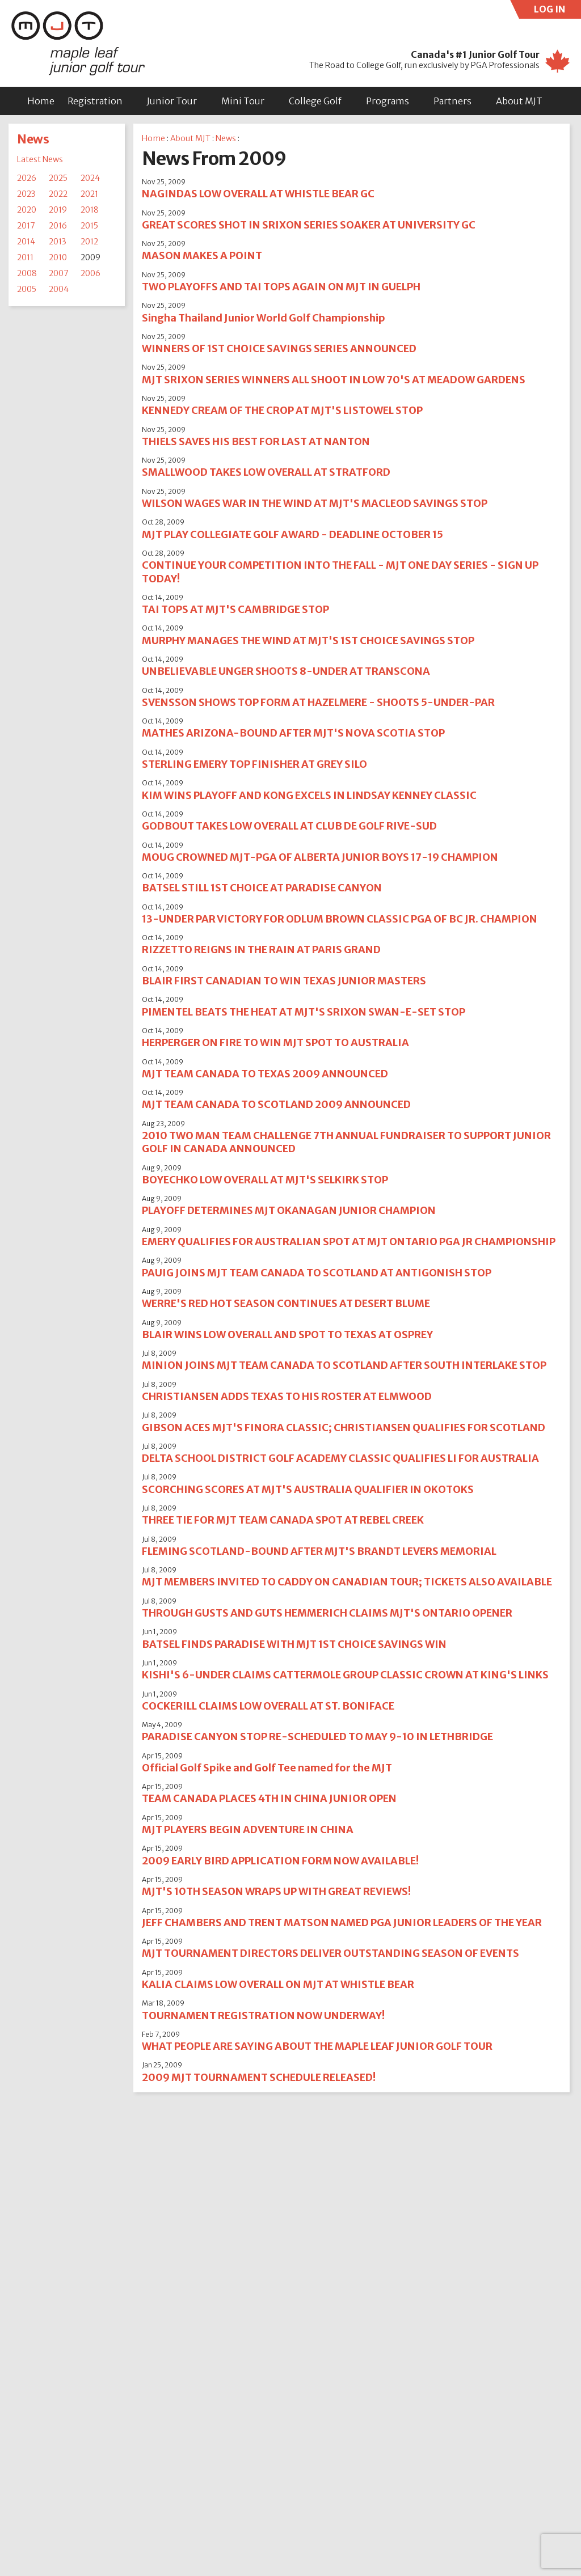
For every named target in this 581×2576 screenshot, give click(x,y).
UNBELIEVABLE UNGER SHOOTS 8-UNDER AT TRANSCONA (286, 671)
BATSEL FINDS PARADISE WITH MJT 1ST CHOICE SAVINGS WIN (294, 1644)
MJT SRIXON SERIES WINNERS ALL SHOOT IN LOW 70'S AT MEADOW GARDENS (333, 379)
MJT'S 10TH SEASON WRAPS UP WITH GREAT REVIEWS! (276, 1891)
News (33, 139)
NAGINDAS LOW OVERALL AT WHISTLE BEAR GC (258, 193)
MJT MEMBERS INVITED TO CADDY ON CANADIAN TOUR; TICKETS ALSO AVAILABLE (347, 1581)
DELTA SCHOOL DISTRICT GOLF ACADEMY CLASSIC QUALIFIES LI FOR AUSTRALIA (340, 1458)
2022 (58, 194)
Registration (95, 101)
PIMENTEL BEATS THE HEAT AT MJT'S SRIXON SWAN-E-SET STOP (303, 1011)
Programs (387, 101)
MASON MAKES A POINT (202, 255)
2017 (26, 226)
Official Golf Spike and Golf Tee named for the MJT (267, 1767)
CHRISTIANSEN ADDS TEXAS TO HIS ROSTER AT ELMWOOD (287, 1396)
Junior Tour (172, 101)
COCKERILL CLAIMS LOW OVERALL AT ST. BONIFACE (268, 1705)
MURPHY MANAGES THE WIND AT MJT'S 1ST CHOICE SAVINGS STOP (308, 640)
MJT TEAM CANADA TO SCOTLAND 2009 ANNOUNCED (276, 1104)
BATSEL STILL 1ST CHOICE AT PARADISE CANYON (262, 887)
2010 (58, 257)
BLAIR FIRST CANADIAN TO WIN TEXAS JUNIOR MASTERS (284, 980)
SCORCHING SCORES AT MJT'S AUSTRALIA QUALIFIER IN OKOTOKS (308, 1489)
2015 (89, 226)
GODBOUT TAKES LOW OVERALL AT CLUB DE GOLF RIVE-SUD (289, 825)
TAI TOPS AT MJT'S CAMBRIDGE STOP (235, 609)
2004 (59, 289)
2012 (89, 241)
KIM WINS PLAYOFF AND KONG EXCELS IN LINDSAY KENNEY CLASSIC (309, 795)
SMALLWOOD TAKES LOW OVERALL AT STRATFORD (266, 472)
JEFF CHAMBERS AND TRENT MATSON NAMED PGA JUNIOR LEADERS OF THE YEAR (342, 1922)
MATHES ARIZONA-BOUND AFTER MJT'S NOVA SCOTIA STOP (293, 732)
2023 (26, 194)
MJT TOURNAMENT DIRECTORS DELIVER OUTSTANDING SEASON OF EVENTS (330, 1953)
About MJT (519, 101)
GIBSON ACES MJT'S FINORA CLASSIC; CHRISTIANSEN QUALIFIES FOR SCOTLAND (343, 1427)
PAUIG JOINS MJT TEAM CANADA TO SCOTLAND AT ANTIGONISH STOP (316, 1272)
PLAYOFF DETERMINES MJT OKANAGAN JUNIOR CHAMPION (289, 1210)
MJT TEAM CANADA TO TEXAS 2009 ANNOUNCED (265, 1073)
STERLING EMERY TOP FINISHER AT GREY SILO (254, 764)
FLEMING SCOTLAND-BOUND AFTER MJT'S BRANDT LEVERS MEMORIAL (319, 1551)
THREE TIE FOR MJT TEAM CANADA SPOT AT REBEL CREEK (283, 1519)
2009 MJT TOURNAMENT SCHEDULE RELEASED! (259, 2077)
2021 (89, 194)
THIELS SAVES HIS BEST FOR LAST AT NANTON (256, 441)
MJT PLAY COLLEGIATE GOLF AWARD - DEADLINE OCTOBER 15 (292, 534)
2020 (26, 210)
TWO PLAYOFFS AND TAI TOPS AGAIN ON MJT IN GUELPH (281, 286)
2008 (27, 273)
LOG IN (558, 11)
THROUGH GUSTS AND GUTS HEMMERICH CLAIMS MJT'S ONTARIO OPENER (327, 1612)
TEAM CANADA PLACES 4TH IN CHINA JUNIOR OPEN (269, 1798)
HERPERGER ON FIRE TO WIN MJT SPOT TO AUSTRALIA (275, 1042)
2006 (90, 273)
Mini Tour (242, 101)
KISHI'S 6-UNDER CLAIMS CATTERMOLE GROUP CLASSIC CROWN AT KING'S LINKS (345, 1674)
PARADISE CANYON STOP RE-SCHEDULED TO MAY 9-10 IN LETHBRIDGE (317, 1736)
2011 (25, 257)
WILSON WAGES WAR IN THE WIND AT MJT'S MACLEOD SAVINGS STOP (314, 503)
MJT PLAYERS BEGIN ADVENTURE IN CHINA (247, 1829)
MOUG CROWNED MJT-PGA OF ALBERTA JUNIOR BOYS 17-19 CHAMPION (320, 857)
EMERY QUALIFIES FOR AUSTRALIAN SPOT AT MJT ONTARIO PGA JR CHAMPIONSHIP (348, 1241)
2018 (90, 210)
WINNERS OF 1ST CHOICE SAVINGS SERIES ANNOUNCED (279, 348)
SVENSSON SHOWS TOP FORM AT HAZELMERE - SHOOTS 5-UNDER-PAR (318, 702)
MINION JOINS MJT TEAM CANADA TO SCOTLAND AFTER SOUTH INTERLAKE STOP (344, 1365)
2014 (26, 241)
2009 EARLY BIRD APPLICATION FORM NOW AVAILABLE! (280, 1860)
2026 (26, 178)
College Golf (315, 101)
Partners (452, 101)
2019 (58, 210)
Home (40, 101)
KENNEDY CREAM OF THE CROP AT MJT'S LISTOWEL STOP (282, 410)
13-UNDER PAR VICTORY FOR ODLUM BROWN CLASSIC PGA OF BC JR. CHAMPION (339, 918)
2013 (57, 241)
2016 (58, 226)
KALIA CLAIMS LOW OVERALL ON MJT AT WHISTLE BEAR (278, 1984)
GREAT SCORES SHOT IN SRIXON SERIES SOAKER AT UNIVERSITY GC (308, 224)
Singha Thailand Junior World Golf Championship (263, 317)
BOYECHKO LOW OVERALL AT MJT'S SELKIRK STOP (265, 1179)
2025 (58, 178)
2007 (59, 273)
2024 (90, 178)
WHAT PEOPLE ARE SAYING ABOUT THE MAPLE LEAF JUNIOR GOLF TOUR (317, 2046)
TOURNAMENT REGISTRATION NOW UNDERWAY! (263, 2015)
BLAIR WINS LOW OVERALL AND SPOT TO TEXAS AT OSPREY (287, 1334)
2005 (26, 289)
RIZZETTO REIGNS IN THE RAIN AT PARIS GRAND (261, 949)
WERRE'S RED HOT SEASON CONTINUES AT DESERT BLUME (286, 1303)
